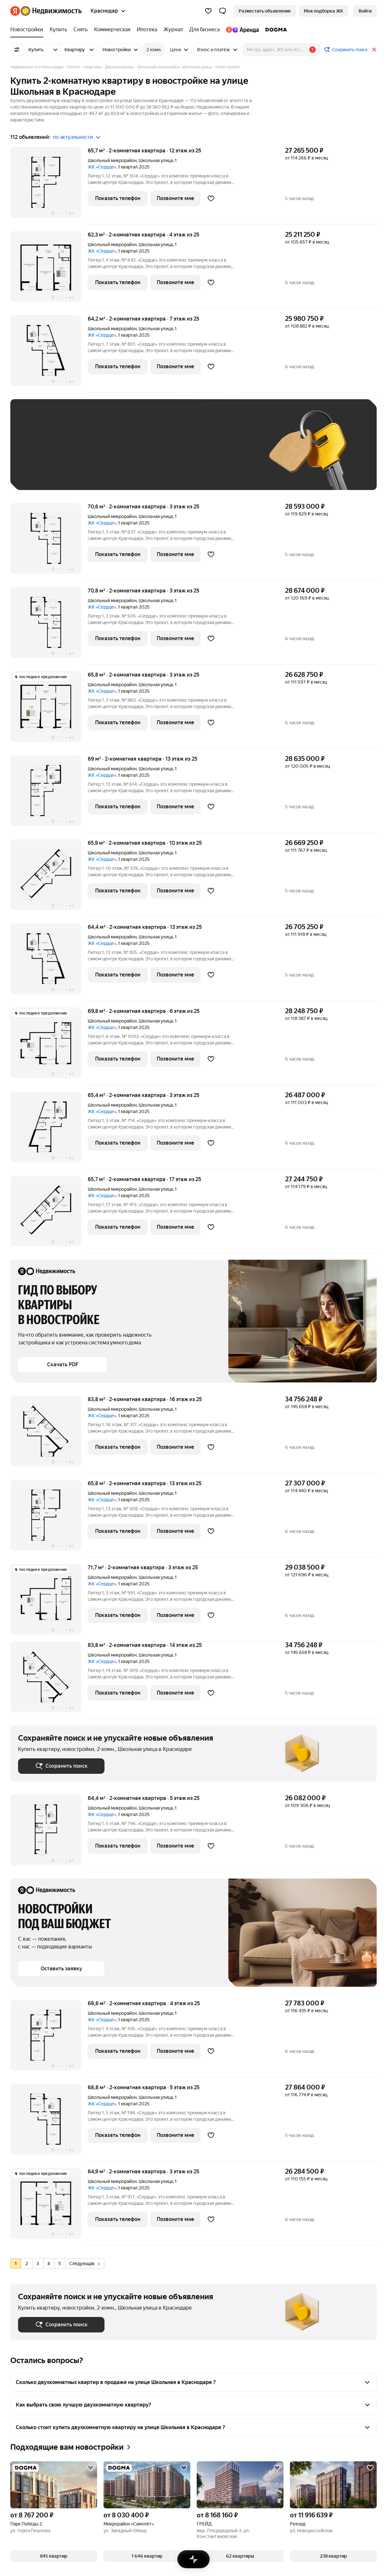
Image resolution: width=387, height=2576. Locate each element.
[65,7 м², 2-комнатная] (49, 186)
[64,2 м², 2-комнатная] (49, 354)
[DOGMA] (274, 29)
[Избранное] (208, 11)
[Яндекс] (15, 11)
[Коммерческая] (112, 29)
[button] (222, 11)
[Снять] (80, 29)
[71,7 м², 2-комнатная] (49, 1602)
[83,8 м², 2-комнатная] (49, 1434)
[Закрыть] (374, 49)
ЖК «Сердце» (102, 166)
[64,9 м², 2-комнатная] (49, 2206)
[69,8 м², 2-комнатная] (49, 1046)
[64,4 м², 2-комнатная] (49, 962)
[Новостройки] (28, 29)
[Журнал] (173, 29)
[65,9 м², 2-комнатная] (49, 878)
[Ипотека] (147, 29)
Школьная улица (156, 160)
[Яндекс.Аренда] (242, 29)
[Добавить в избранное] (211, 198)
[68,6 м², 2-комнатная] (49, 2038)
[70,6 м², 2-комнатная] (49, 542)
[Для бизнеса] (204, 29)
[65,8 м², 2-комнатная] (49, 710)
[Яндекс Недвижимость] (51, 11)
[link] (365, 11)
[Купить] (58, 29)
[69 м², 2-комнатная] (49, 794)
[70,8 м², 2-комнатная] (49, 626)
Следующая (84, 2263)
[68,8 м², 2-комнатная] (49, 2122)
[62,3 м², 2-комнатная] (49, 270)
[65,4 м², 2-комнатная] (49, 1130)
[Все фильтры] (16, 49)
